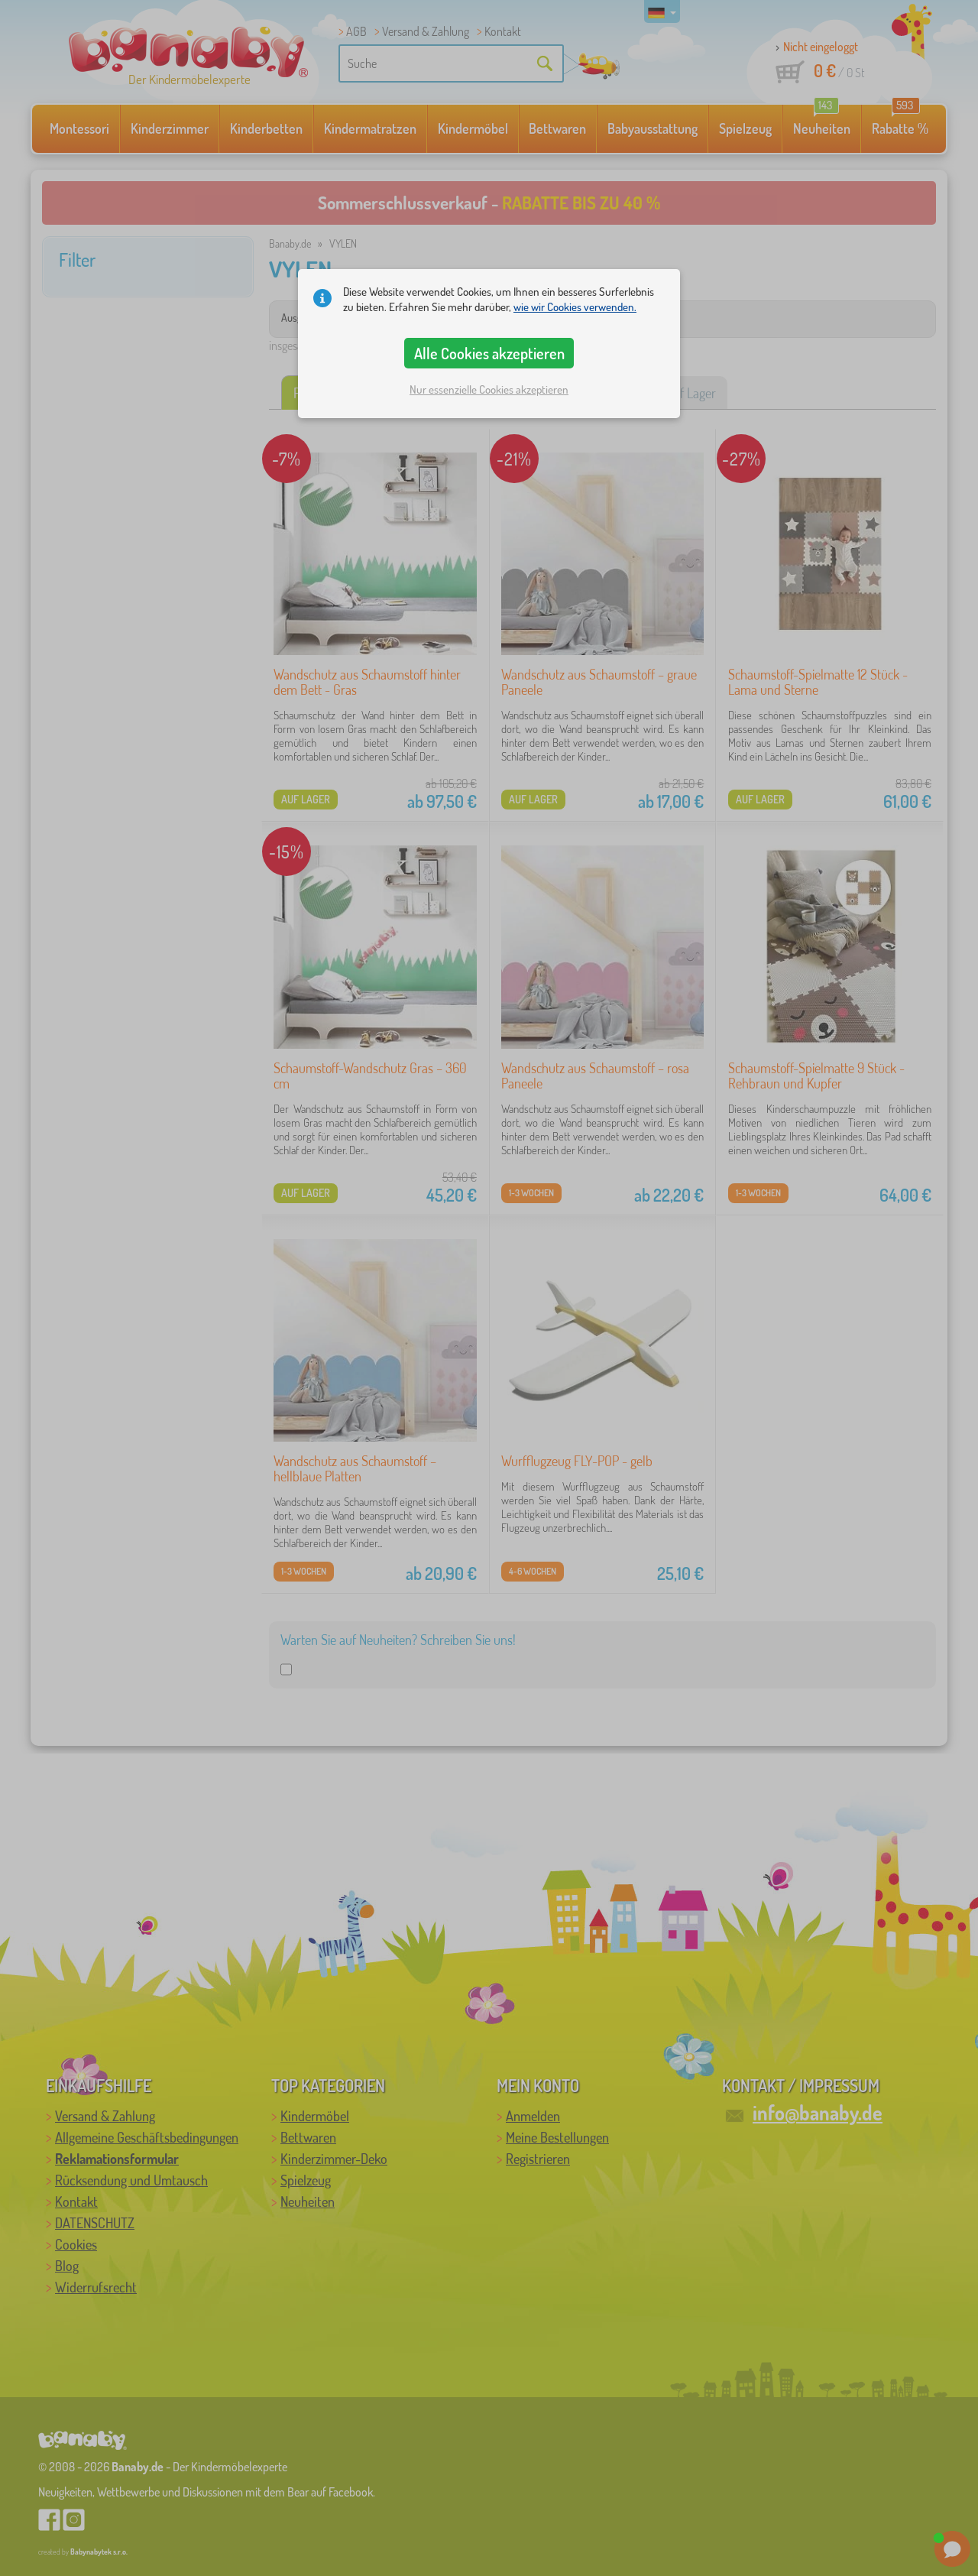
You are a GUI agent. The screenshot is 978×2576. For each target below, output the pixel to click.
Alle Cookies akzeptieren (489, 353)
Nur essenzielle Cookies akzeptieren (489, 389)
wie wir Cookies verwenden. (574, 307)
